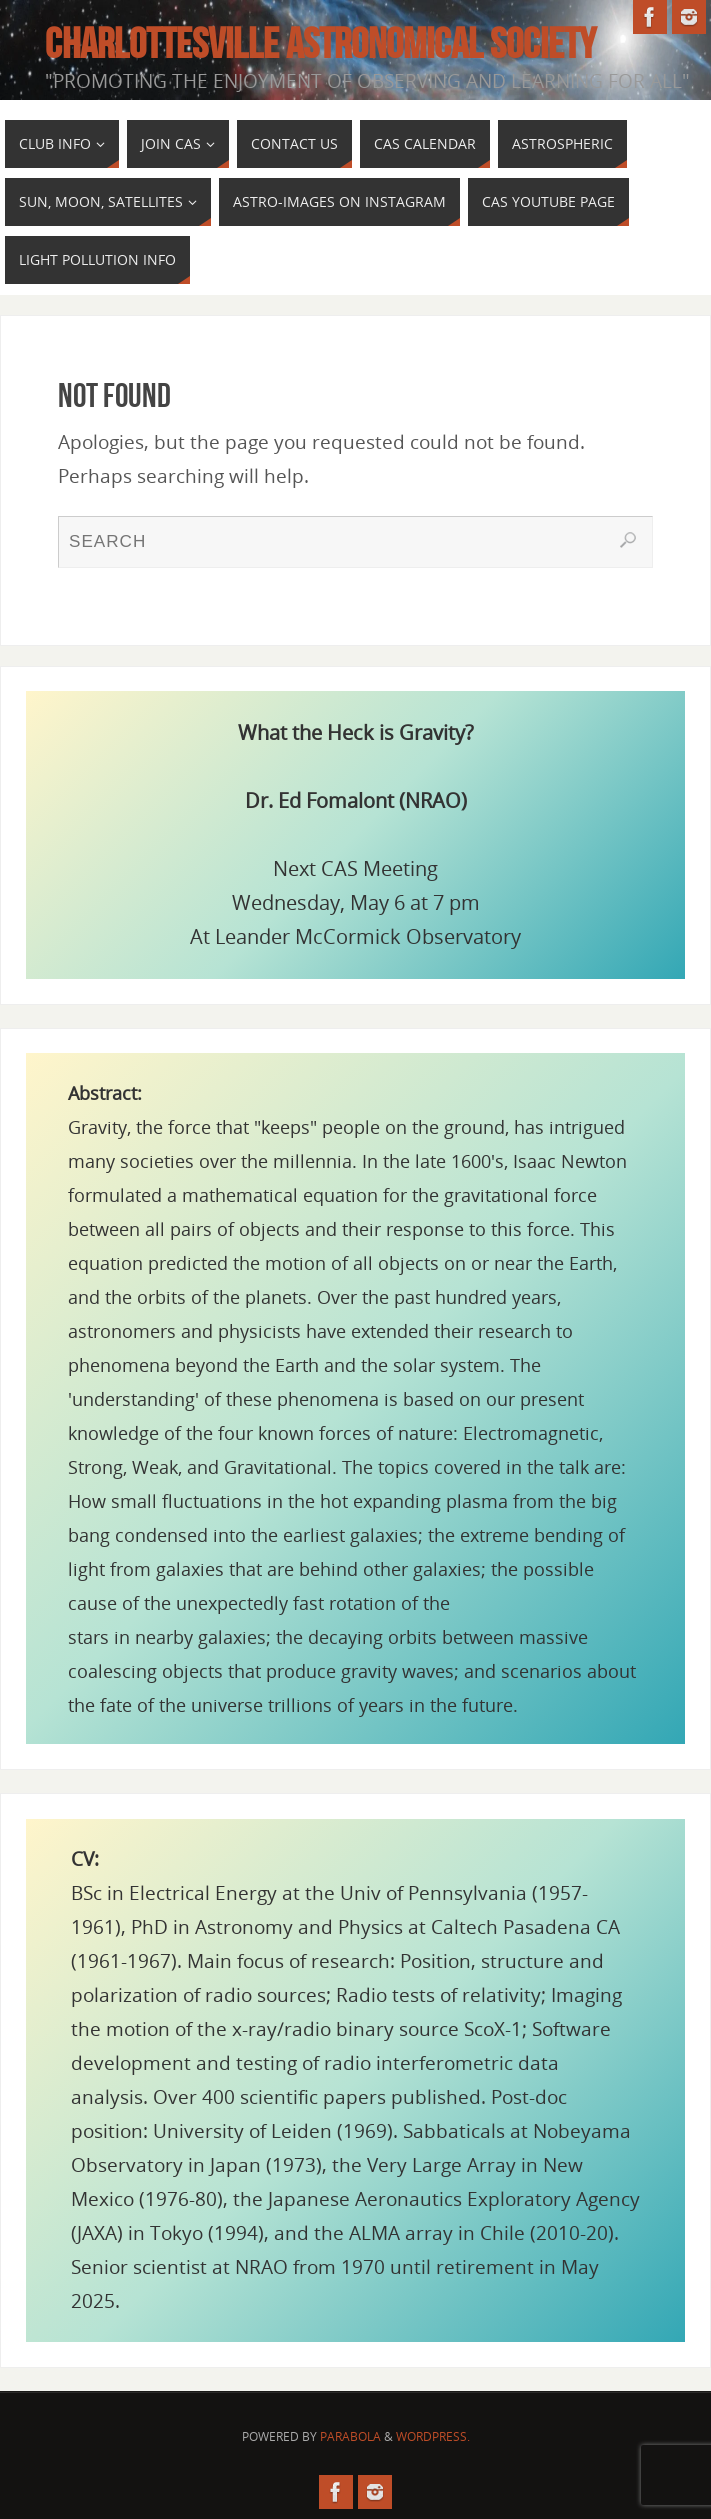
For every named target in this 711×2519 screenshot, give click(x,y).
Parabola (350, 2436)
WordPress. (433, 2436)
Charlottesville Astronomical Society (320, 43)
